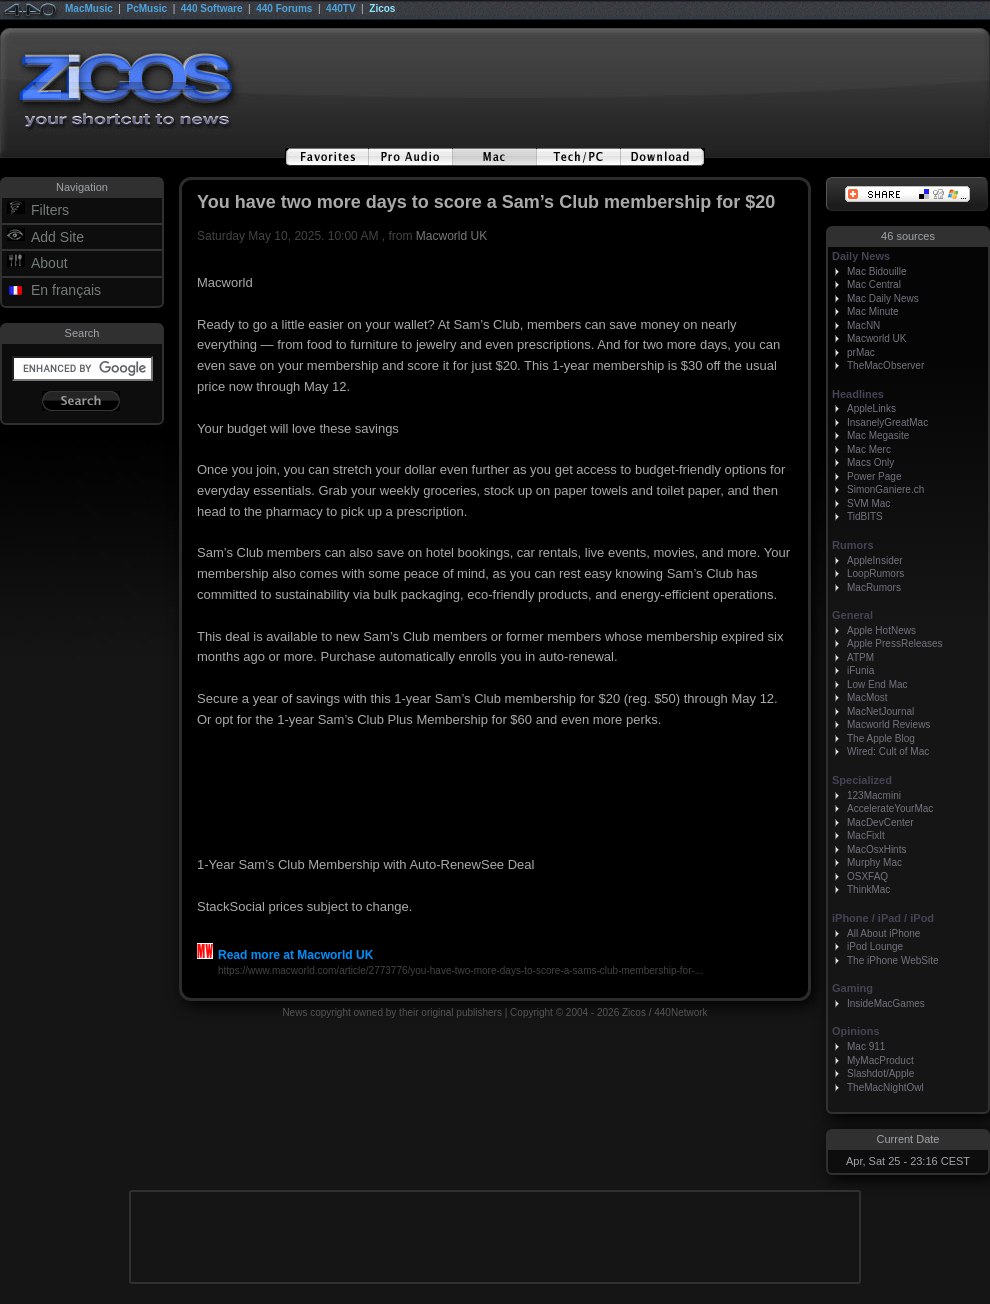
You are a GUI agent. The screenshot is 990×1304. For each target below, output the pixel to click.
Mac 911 (866, 1046)
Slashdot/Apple (880, 1073)
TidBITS (865, 516)
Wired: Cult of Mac (888, 751)
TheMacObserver (885, 365)
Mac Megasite (878, 435)
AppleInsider (875, 560)
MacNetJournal (880, 711)
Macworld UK (451, 236)
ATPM (860, 657)
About (49, 263)
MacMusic (89, 8)
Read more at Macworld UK (285, 955)
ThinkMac (868, 889)
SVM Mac (868, 503)
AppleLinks (871, 408)
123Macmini (874, 795)
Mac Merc (869, 449)
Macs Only (870, 462)
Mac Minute (873, 311)
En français (66, 290)
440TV (340, 8)
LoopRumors (875, 573)
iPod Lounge (875, 946)
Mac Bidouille (876, 271)
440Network (680, 1012)
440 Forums (284, 8)
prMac (861, 352)
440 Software (212, 8)
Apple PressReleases (895, 643)
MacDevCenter (880, 822)
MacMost (867, 697)
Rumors (853, 545)
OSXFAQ (867, 876)
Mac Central (874, 284)
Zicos (382, 8)
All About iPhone (883, 933)
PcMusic (147, 8)
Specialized (862, 780)
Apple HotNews (881, 630)
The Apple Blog (881, 738)
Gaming (852, 988)
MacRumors (874, 587)
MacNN (863, 325)
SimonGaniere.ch (885, 489)
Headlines (858, 394)
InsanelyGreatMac (887, 422)
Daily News (861, 256)
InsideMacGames (886, 1003)
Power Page (874, 476)
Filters (50, 210)
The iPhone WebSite (893, 960)
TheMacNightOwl (885, 1087)
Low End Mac (877, 684)
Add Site (57, 237)
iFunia (860, 670)
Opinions (856, 1031)
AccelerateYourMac (890, 808)
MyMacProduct (880, 1060)
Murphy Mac (874, 862)
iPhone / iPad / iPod (883, 918)
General (852, 615)
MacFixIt (866, 835)
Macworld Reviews (888, 724)
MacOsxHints (876, 849)
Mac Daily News (883, 298)
